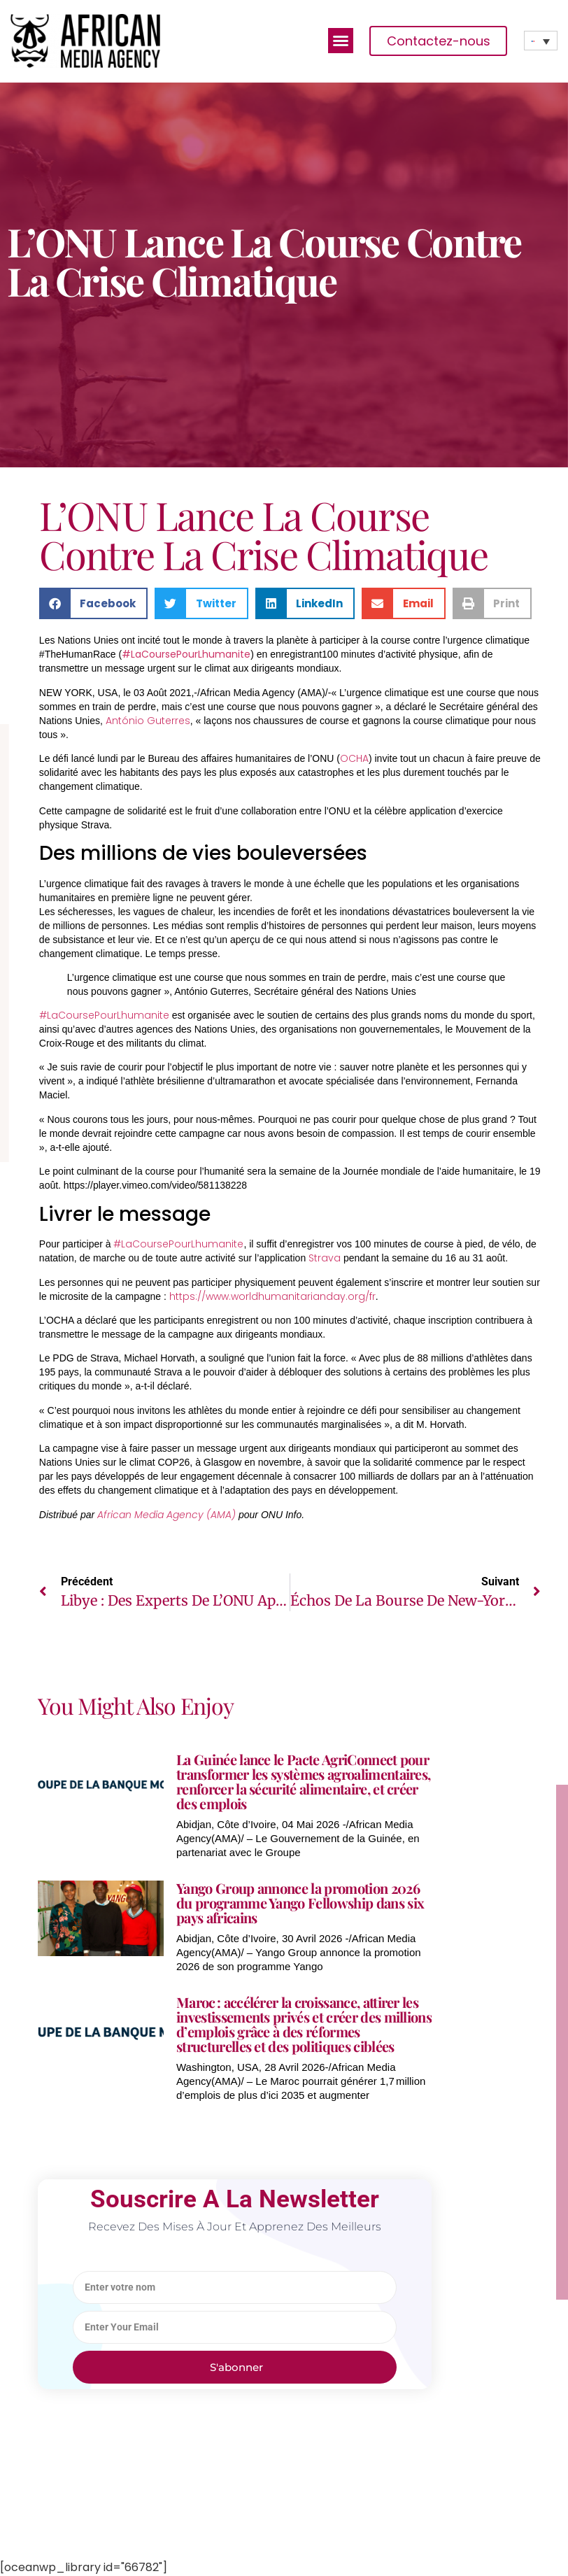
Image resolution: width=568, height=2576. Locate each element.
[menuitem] (541, 40)
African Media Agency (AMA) (166, 1515)
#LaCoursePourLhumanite (186, 654)
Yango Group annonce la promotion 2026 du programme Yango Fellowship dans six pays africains (300, 1902)
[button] (340, 40)
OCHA (354, 758)
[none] (541, 40)
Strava (324, 1258)
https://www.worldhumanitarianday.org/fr (272, 1296)
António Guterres (148, 721)
